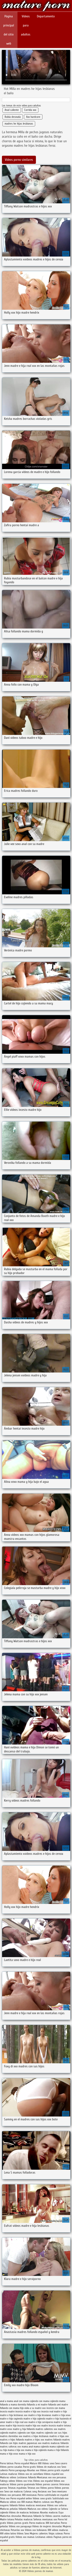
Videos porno (47, 2487)
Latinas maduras (8, 2474)
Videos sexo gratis (42, 2498)
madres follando (53, 2439)
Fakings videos (7, 2481)
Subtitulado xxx (60, 2498)
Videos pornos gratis (17, 2523)
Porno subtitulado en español (53, 2495)
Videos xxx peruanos (11, 2495)
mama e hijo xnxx (9, 2453)
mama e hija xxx (16, 2450)
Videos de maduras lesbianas (24, 2512)
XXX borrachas (53, 2523)
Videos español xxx (54, 2474)
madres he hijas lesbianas (19, 123)
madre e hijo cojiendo (34, 2418)
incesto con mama (55, 2408)
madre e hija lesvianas (39, 2415)
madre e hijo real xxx (17, 2422)
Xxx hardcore (33, 117)
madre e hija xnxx (61, 2415)
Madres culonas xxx (44, 2502)
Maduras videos (8, 2477)
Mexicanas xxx (44, 2477)
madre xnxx (6, 2429)
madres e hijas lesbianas (36, 2436)
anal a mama (6, 2401)
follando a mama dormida (13, 2404)
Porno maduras (37, 2523)
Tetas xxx (5, 2498)
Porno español (22, 2463)
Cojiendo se (54, 2508)
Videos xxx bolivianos (36, 2530)
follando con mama (9, 2408)
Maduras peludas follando (13, 2508)
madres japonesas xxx (30, 2443)
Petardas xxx (18, 2530)
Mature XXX (35, 2463)
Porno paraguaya (18, 2470)
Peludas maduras (24, 2519)
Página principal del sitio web (8, 29)
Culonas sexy (30, 2491)
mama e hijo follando (58, 2450)
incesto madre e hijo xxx (28, 2411)
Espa (61, 2512)
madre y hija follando (24, 2429)
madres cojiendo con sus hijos (51, 2432)
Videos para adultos (25, 25)
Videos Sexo (23, 2533)
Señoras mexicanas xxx (45, 2519)
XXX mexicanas (29, 2495)
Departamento (46, 16)
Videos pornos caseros (47, 2484)
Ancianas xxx (44, 2491)
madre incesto (48, 2425)
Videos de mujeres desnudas (47, 2526)
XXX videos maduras (58, 2530)
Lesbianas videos (44, 2537)
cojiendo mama (57, 2401)
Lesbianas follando (26, 2477)
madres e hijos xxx (34, 2439)
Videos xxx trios (24, 2481)
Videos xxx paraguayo (20, 2526)
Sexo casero (61, 2463)
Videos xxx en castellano (31, 2474)
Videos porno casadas (11, 2466)
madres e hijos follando (12, 2439)
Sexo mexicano (59, 2491)
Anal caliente (12, 110)
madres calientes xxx (46, 2429)
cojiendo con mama (39, 2401)
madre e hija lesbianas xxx (13, 2415)
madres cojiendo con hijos (22, 2432)
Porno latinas (7, 2463)
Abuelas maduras (49, 2512)
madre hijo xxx (33, 2425)
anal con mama (21, 2401)
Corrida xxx (30, 110)
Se (43, 2516)
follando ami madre (58, 2404)
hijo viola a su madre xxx (33, 2408)
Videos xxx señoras (57, 2505)
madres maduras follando (55, 2443)
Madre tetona (7, 2519)
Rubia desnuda (13, 117)
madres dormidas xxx (11, 2436)
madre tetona (64, 2425)
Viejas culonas (56, 2533)
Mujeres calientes (39, 2533)
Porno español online (21, 2498)
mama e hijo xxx (27, 2453)
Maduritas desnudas (10, 2516)
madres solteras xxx (10, 2446)
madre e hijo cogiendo (11, 2418)
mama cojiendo (41, 2446)
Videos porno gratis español (54, 2470)
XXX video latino (8, 2533)
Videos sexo (48, 2463)
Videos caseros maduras (57, 2516)
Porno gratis (30, 2466)
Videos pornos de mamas (36, 6)
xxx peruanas (59, 2477)
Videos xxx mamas (25, 2537)
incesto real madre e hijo (54, 2411)
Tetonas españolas (17, 2487)
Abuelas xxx (33, 2470)
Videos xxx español (43, 2481)
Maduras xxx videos (37, 2508)
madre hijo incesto (15, 2425)
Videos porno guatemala (22, 2484)
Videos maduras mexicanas (32, 2505)
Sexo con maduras (13, 2491)
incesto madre (7, 2411)
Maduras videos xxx (10, 2502)
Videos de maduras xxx (49, 2466)
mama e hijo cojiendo (36, 2450)
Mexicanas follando (31, 2516)
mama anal (27, 2446)
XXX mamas (27, 2502)
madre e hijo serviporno (40, 2422)
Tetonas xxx (33, 2487)
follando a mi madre (37, 2404)
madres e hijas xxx (59, 2436)
